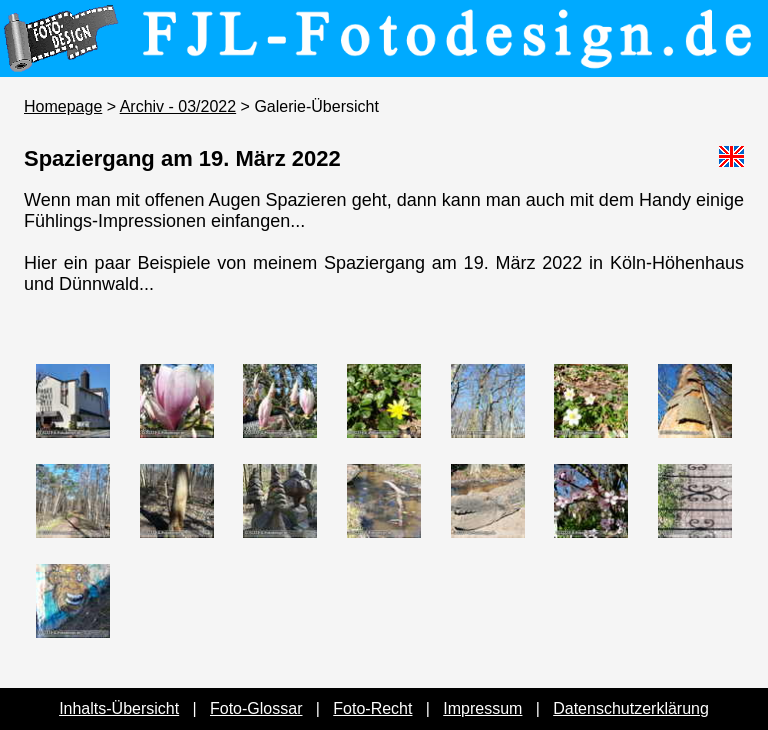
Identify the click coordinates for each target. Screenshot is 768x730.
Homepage (63, 106)
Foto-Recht (372, 708)
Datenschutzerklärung (631, 708)
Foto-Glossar (256, 708)
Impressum (482, 708)
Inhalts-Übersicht (119, 708)
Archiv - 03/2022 (178, 106)
